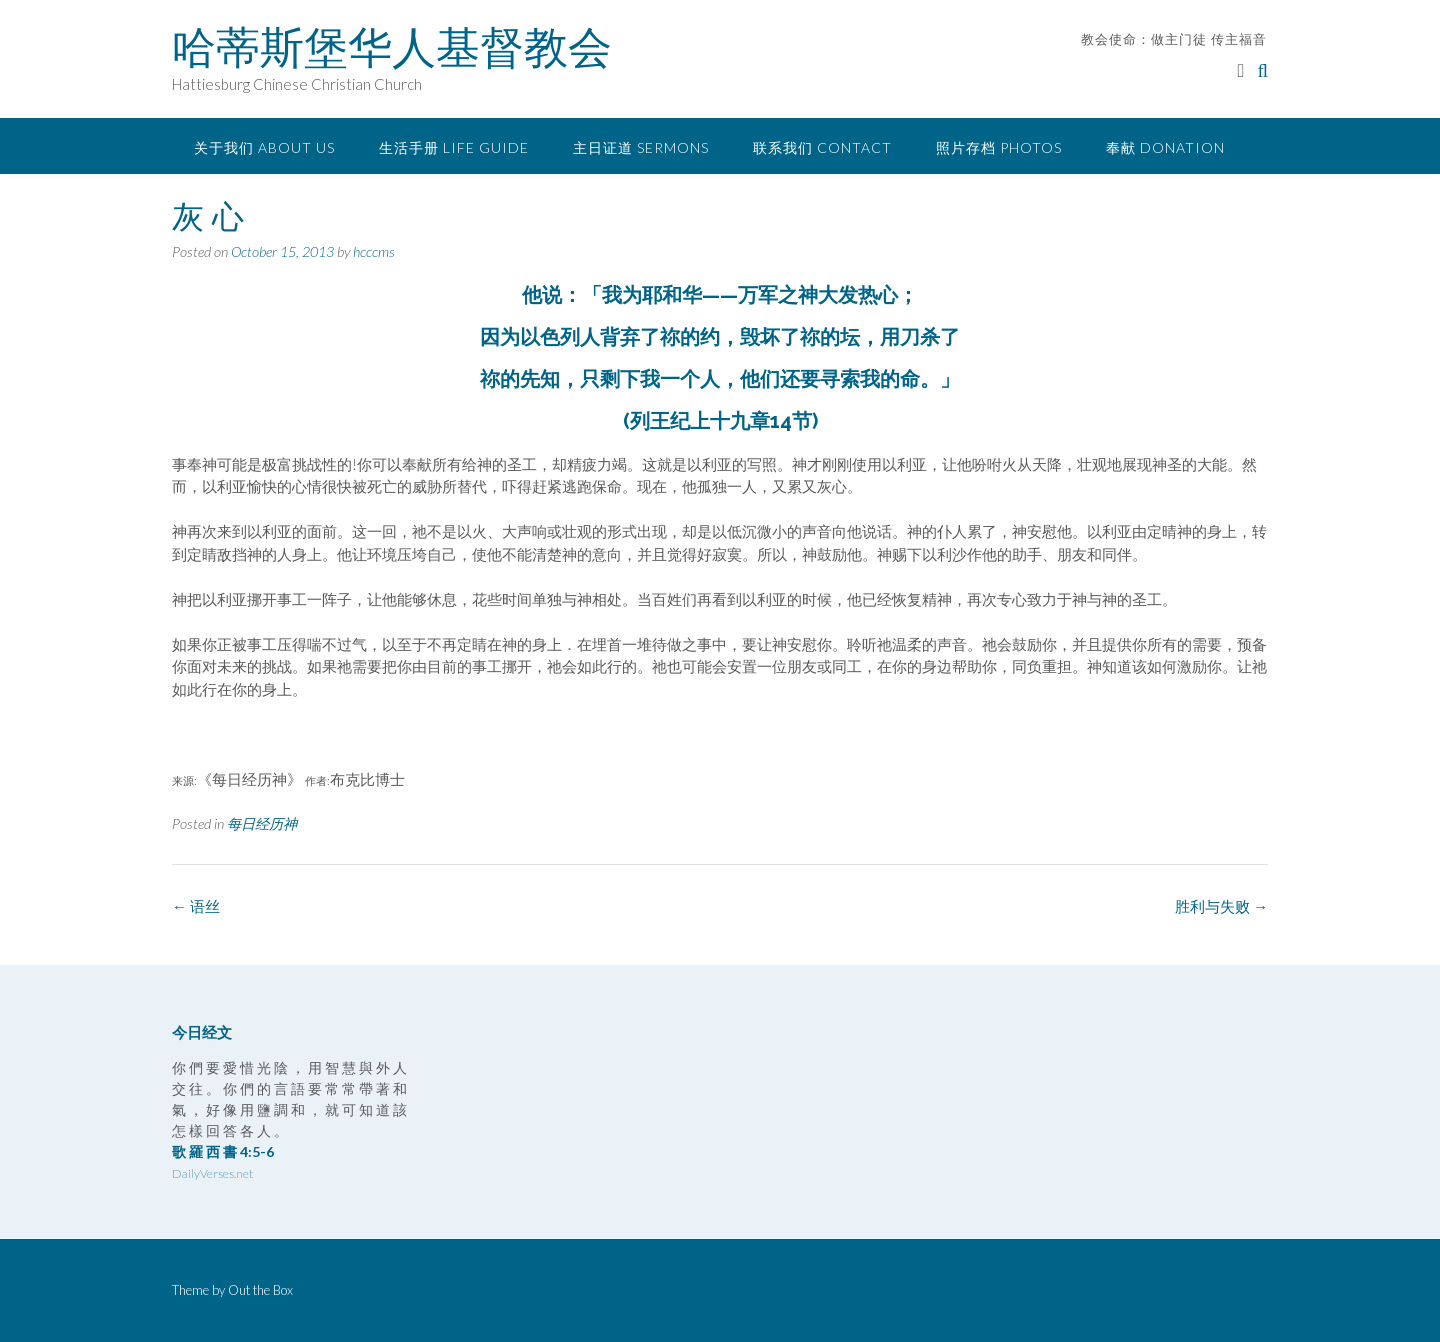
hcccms (374, 251)
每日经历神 (262, 823)
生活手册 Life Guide (454, 147)
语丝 (196, 906)
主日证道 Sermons (641, 147)
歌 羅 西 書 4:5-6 (223, 1151)
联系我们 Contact (822, 147)
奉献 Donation (1165, 147)
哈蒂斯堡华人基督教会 (392, 47)
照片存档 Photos (999, 147)
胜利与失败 (1221, 906)
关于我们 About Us (264, 147)
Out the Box (260, 1290)
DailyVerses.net (212, 1173)
